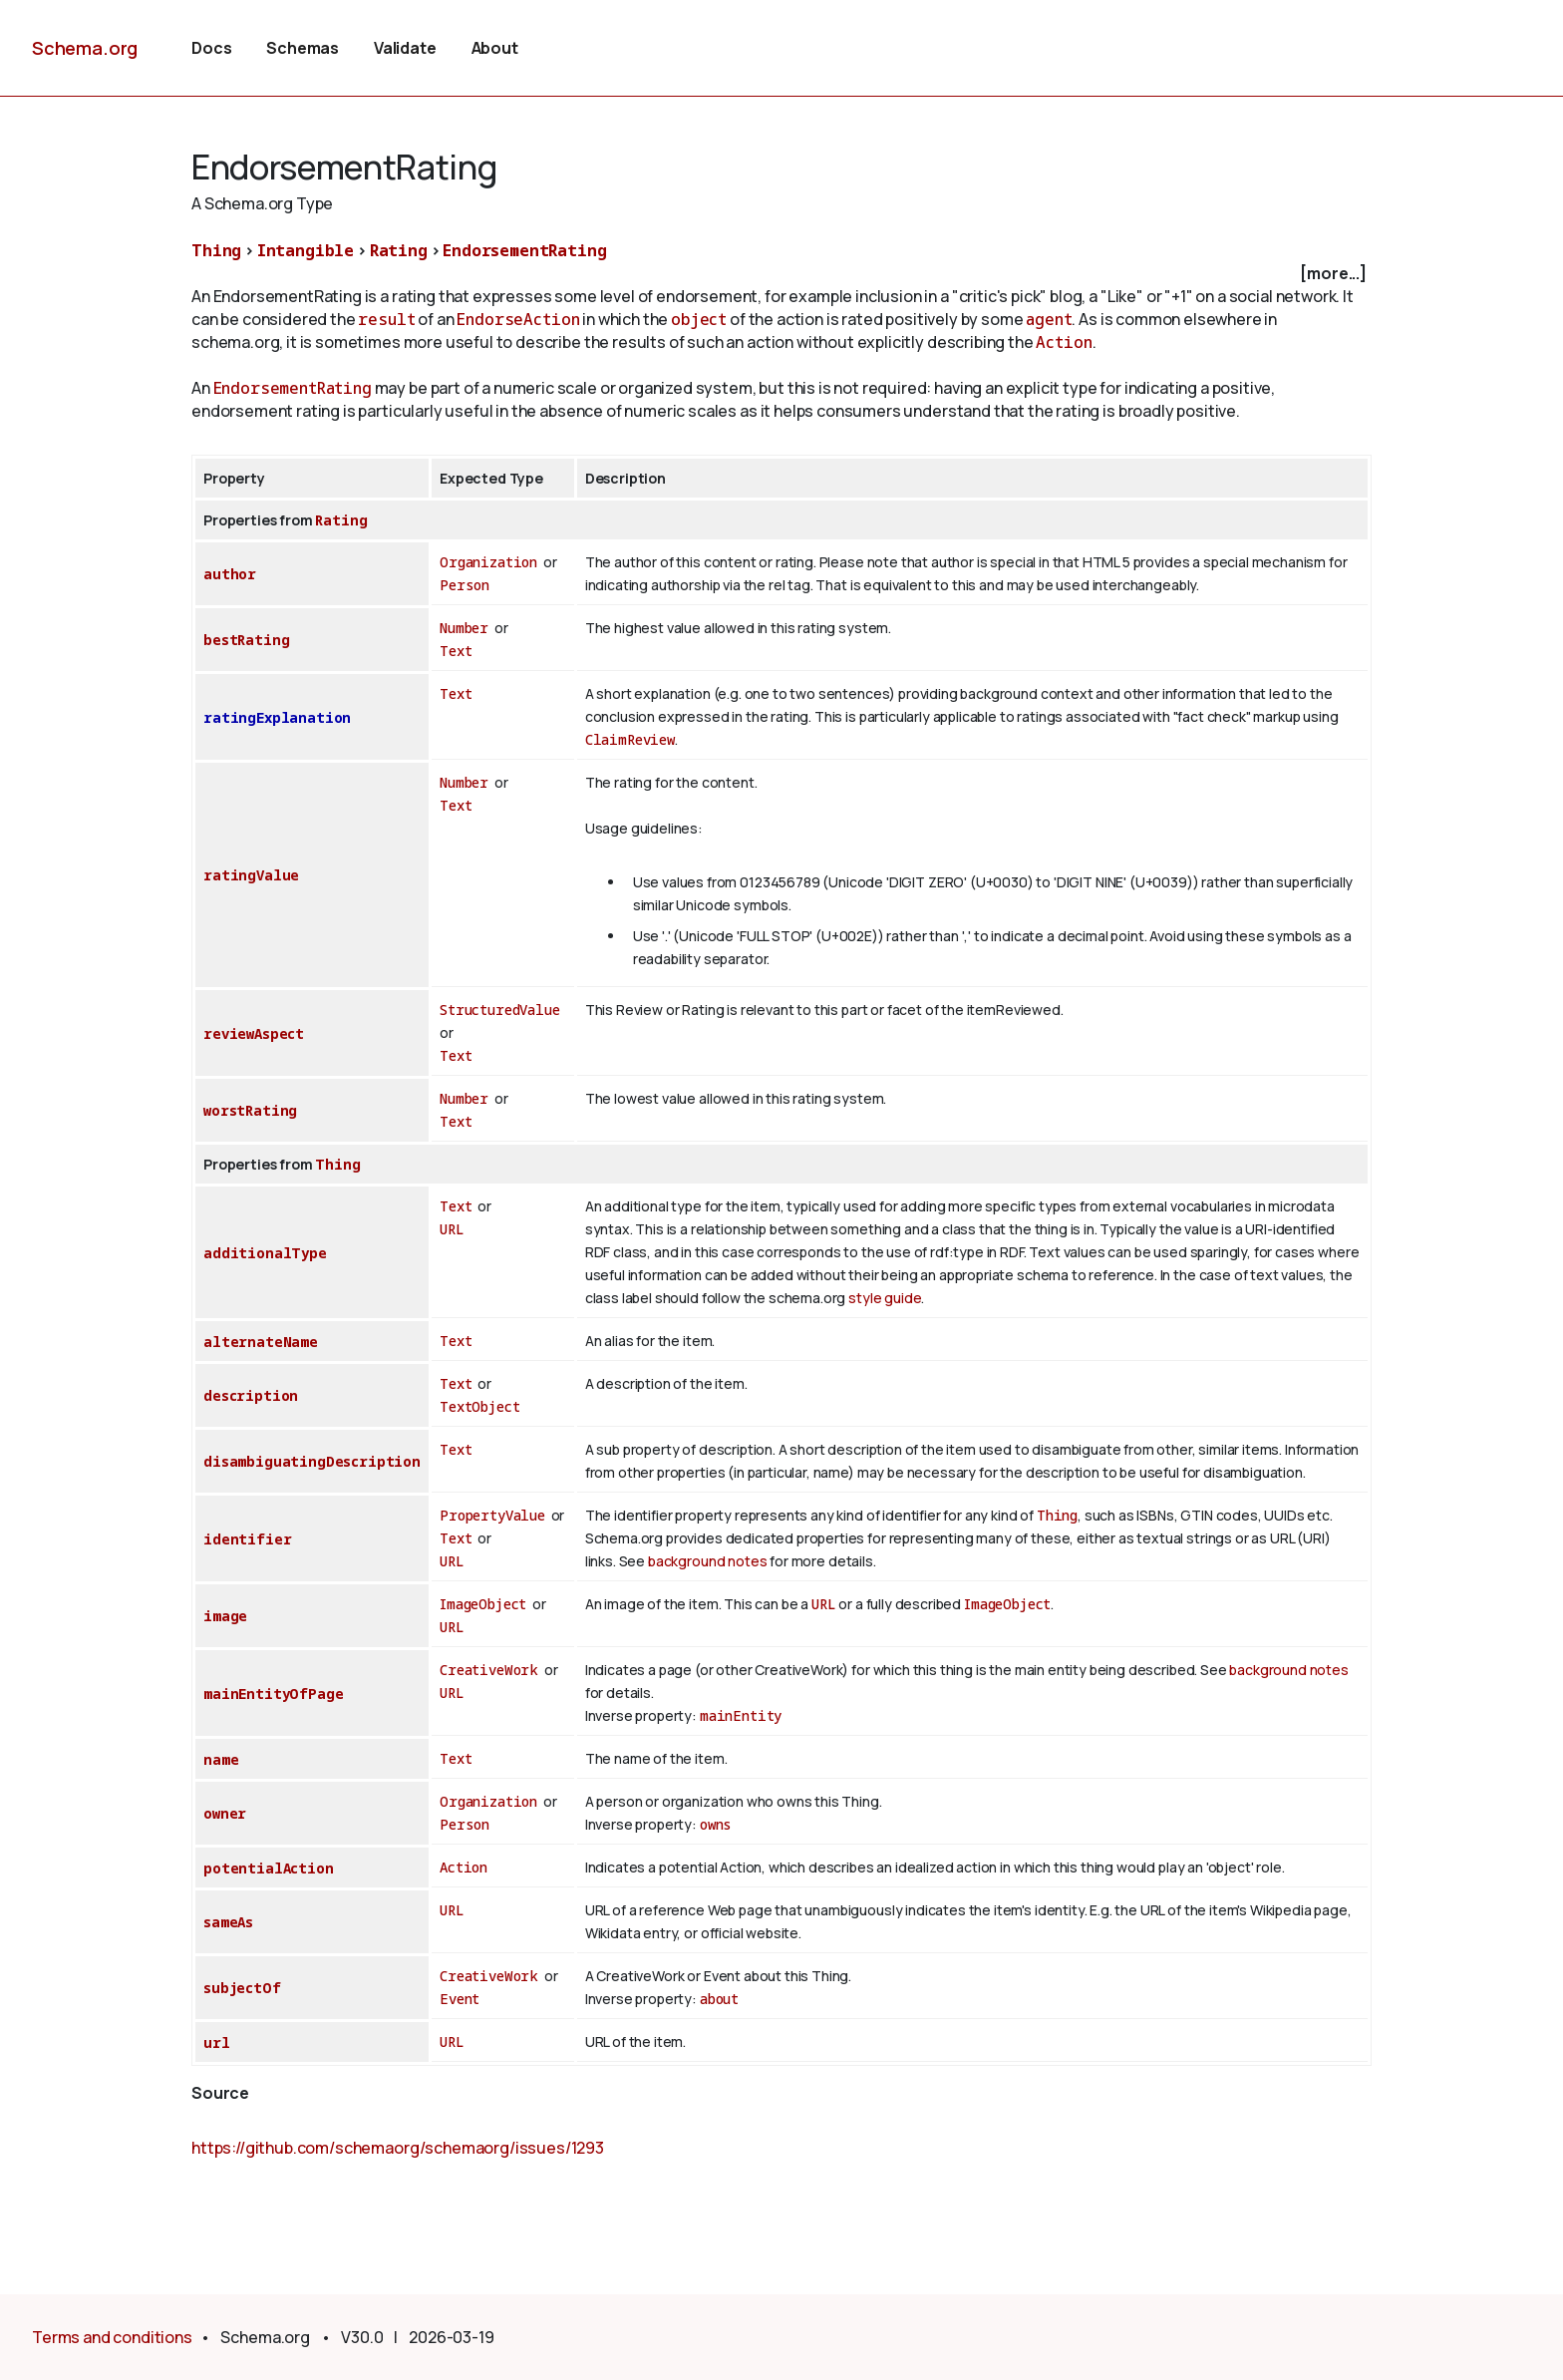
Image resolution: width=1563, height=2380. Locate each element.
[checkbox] (781, 273)
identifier (247, 1539)
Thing (216, 250)
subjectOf (242, 1987)
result (386, 319)
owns (716, 1824)
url (216, 2042)
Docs (211, 48)
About (494, 48)
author (229, 573)
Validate (405, 48)
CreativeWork (489, 1669)
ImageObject (483, 1603)
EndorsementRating (524, 250)
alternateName (260, 1341)
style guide (884, 1297)
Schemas (302, 48)
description (250, 1395)
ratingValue (251, 874)
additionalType (265, 1252)
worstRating (250, 1110)
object (699, 319)
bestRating (246, 639)
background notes (707, 1560)
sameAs (228, 1921)
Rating (399, 250)
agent (1049, 319)
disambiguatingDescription (312, 1461)
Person (464, 584)
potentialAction (268, 1868)
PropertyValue (492, 1515)
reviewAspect (253, 1033)
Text (455, 650)
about (719, 1998)
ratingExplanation (277, 717)
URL (452, 1228)
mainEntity (741, 1715)
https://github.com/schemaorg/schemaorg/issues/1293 (397, 2148)
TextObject (479, 1406)
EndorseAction (518, 319)
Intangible (305, 250)
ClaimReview (630, 739)
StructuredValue (500, 1009)
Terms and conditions (112, 2337)
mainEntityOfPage (273, 1693)
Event (459, 1998)
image (225, 1615)
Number (464, 627)
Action (1064, 342)
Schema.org (85, 48)
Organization (488, 561)
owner (224, 1813)
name (220, 1759)
